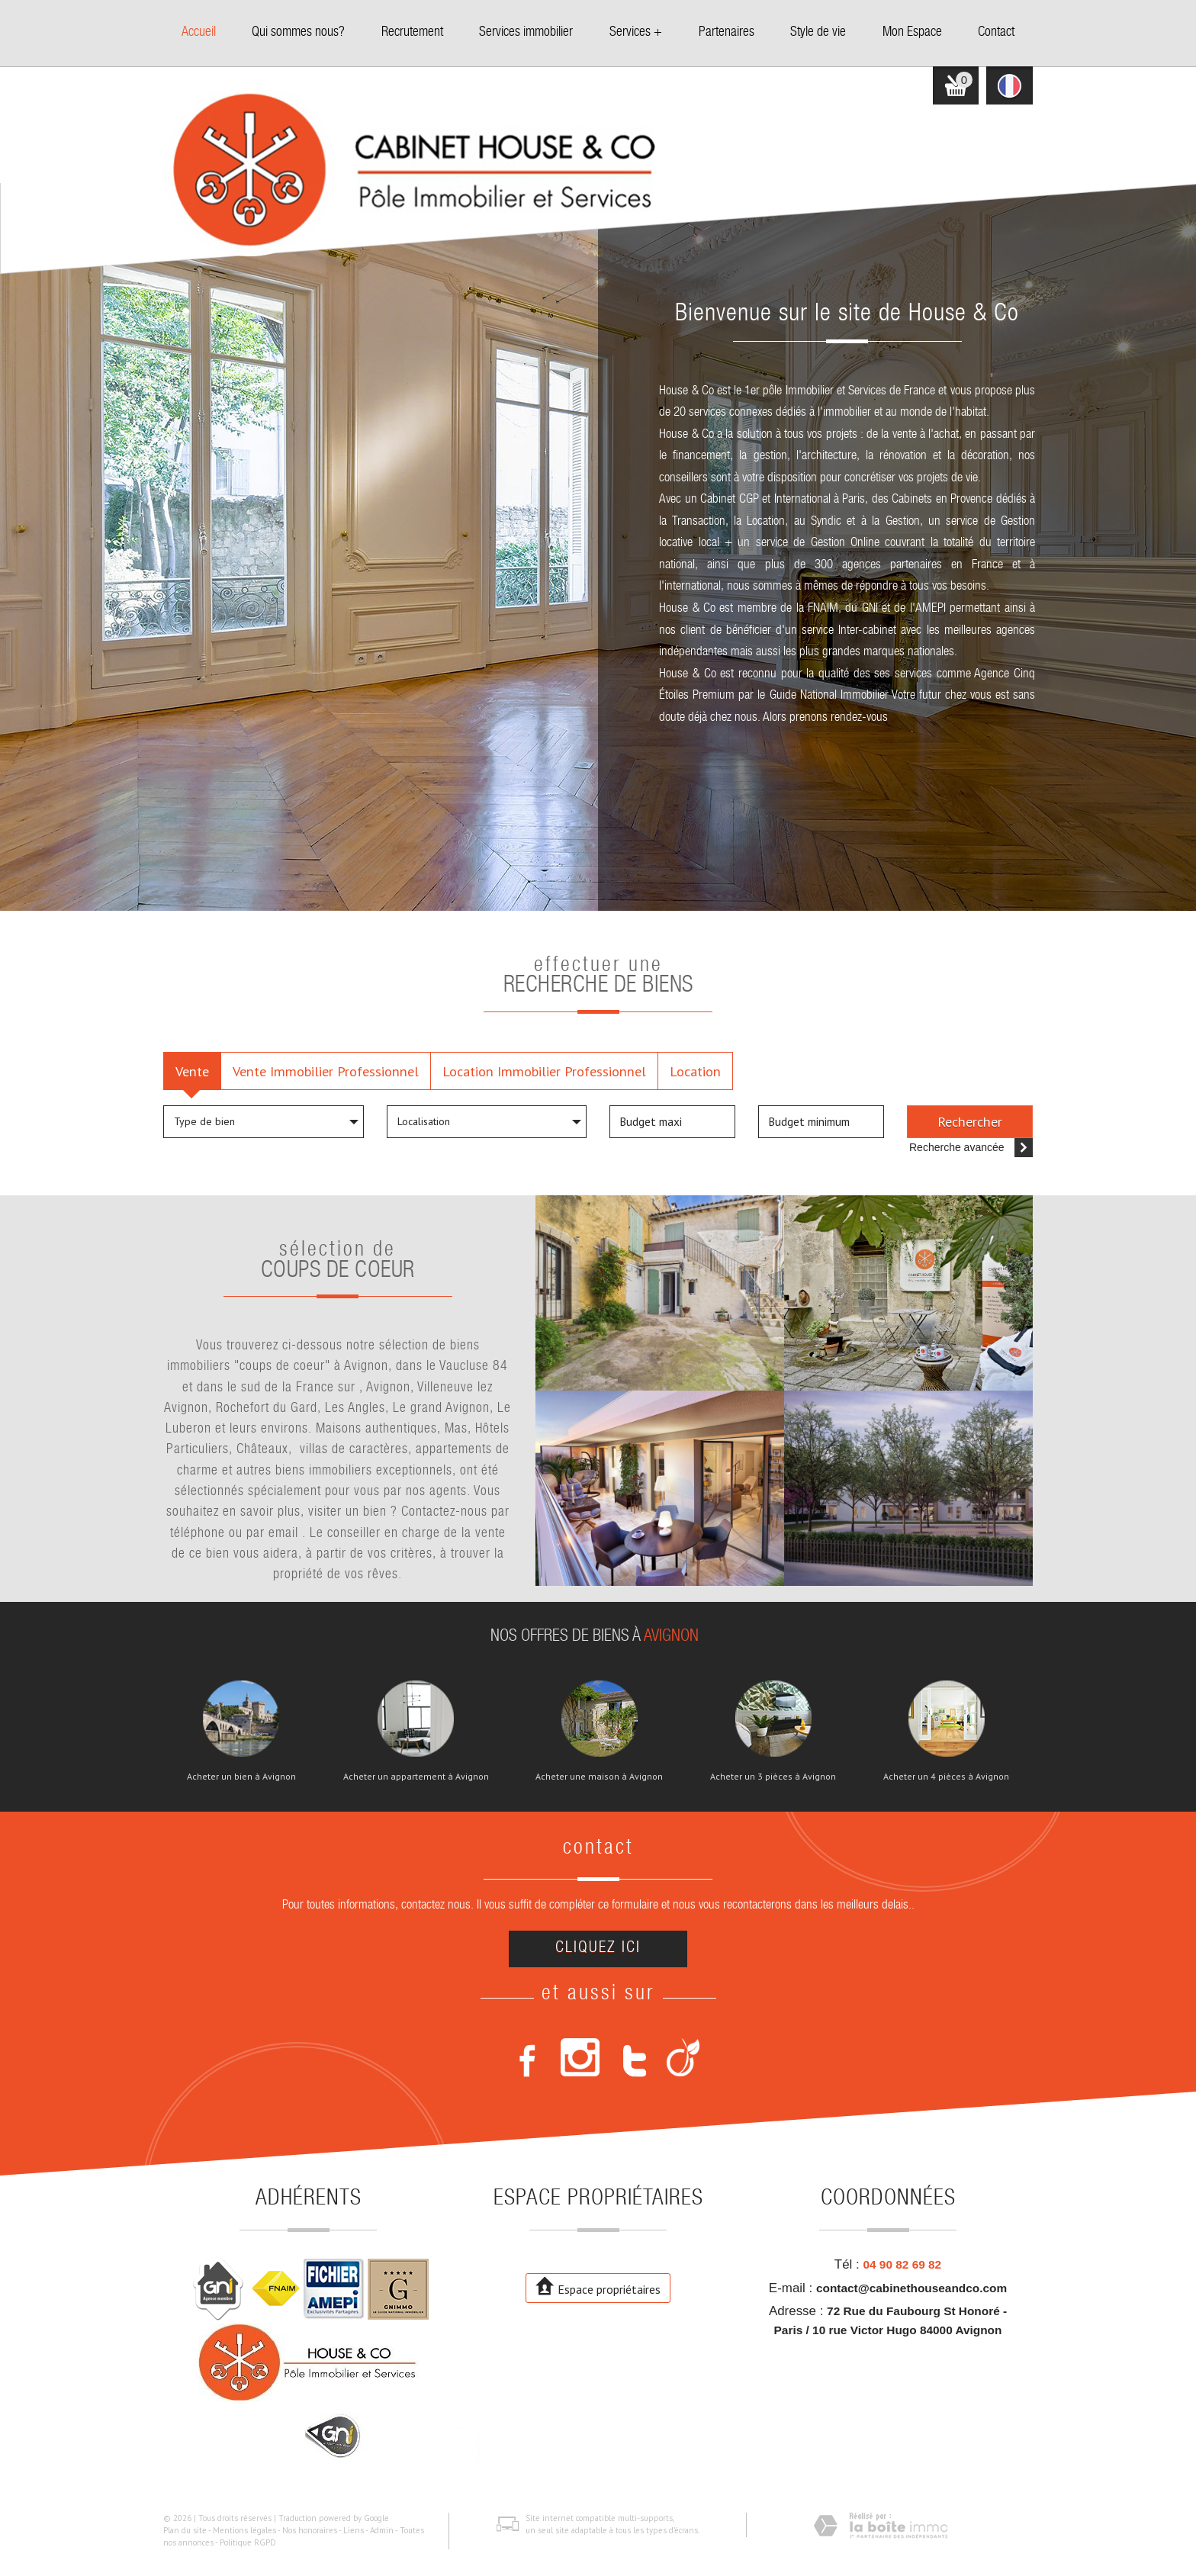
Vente (192, 1071)
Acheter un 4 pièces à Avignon (946, 1776)
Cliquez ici (598, 1949)
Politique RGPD (248, 2542)
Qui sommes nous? (298, 33)
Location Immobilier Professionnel (544, 1071)
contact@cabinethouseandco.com (911, 2288)
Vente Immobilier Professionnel (326, 1071)
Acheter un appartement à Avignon (416, 1776)
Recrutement (412, 33)
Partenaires (726, 33)
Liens (353, 2530)
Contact (996, 33)
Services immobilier (526, 33)
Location (695, 1071)
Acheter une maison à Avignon (599, 1776)
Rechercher (969, 1121)
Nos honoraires (309, 2530)
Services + (635, 33)
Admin (382, 2530)
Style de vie (818, 33)
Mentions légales (244, 2530)
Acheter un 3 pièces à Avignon (773, 1776)
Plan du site (185, 2530)
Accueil (199, 33)
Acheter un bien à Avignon (241, 1776)
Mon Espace (912, 33)
